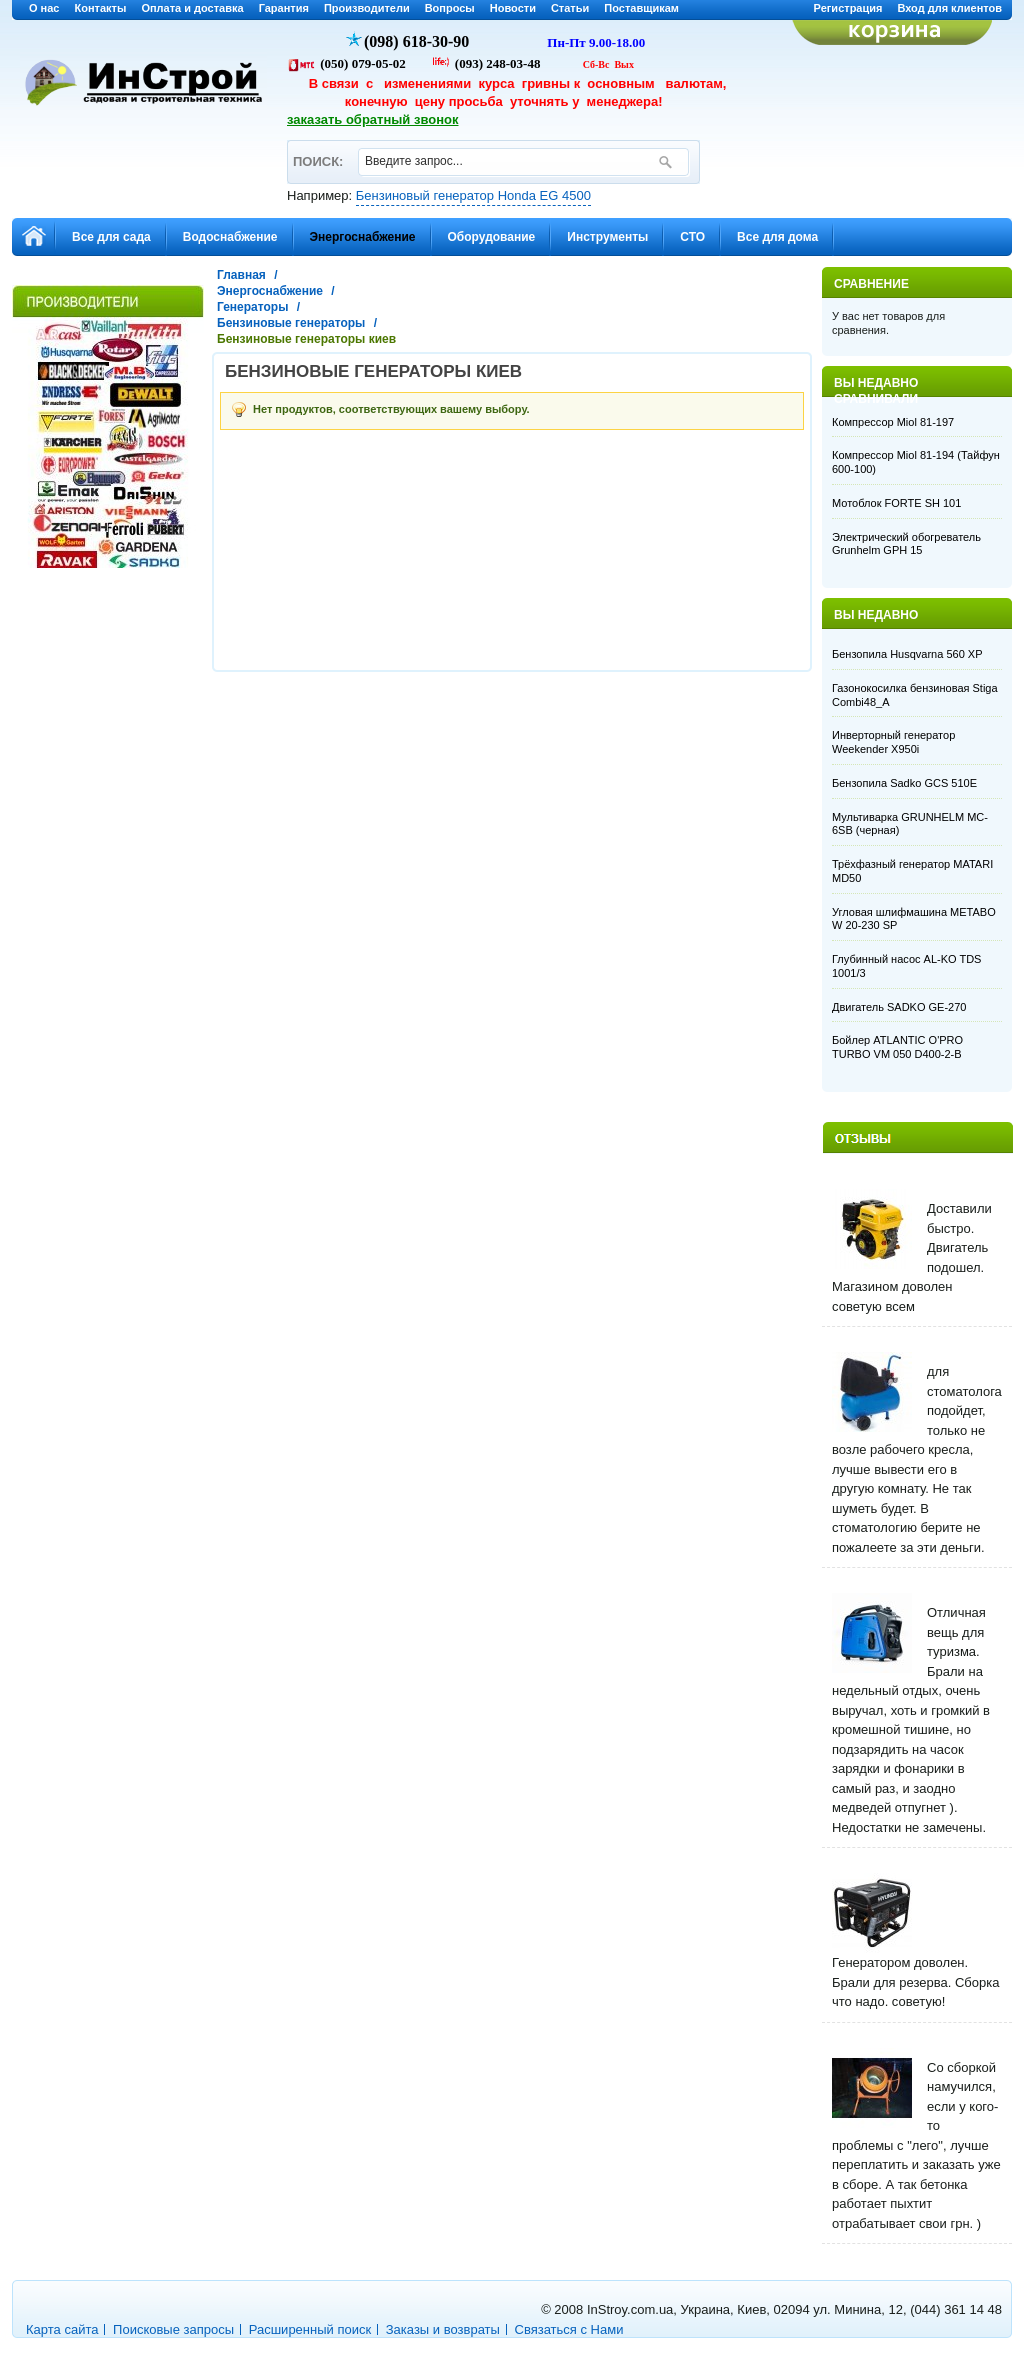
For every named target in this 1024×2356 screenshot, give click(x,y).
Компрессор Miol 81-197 (893, 422)
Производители (367, 8)
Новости (513, 8)
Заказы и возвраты (443, 2329)
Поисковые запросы (173, 2329)
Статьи (570, 8)
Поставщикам (641, 8)
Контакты (101, 8)
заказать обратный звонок (373, 119)
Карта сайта (62, 2329)
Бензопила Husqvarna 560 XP (907, 654)
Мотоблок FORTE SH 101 (896, 503)
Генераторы (252, 307)
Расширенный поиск (310, 2329)
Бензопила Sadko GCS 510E (904, 783)
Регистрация (848, 8)
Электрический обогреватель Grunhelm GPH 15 (906, 544)
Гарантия (284, 8)
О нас (44, 8)
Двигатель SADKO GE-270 (899, 1007)
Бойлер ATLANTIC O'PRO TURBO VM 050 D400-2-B (897, 1047)
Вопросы (450, 8)
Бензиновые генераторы (291, 323)
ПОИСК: (317, 152)
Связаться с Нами (569, 2329)
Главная (241, 275)
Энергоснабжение (270, 291)
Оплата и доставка (192, 8)
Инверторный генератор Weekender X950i (893, 742)
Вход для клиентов (949, 8)
